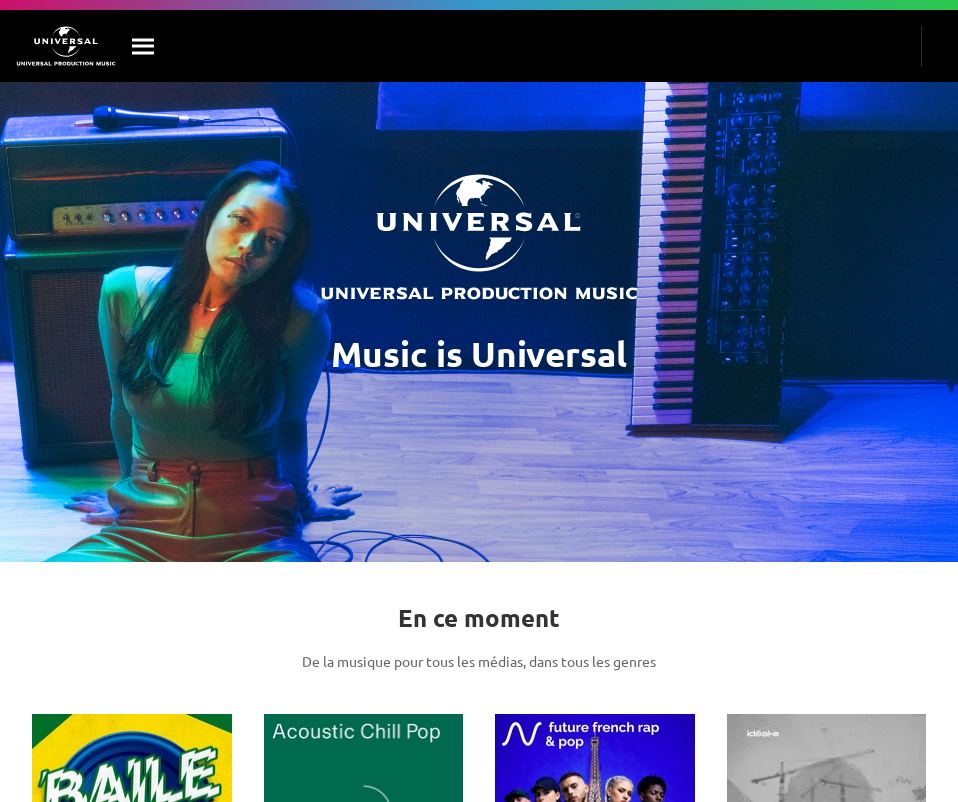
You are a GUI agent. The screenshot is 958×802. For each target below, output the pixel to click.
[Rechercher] (144, 46)
